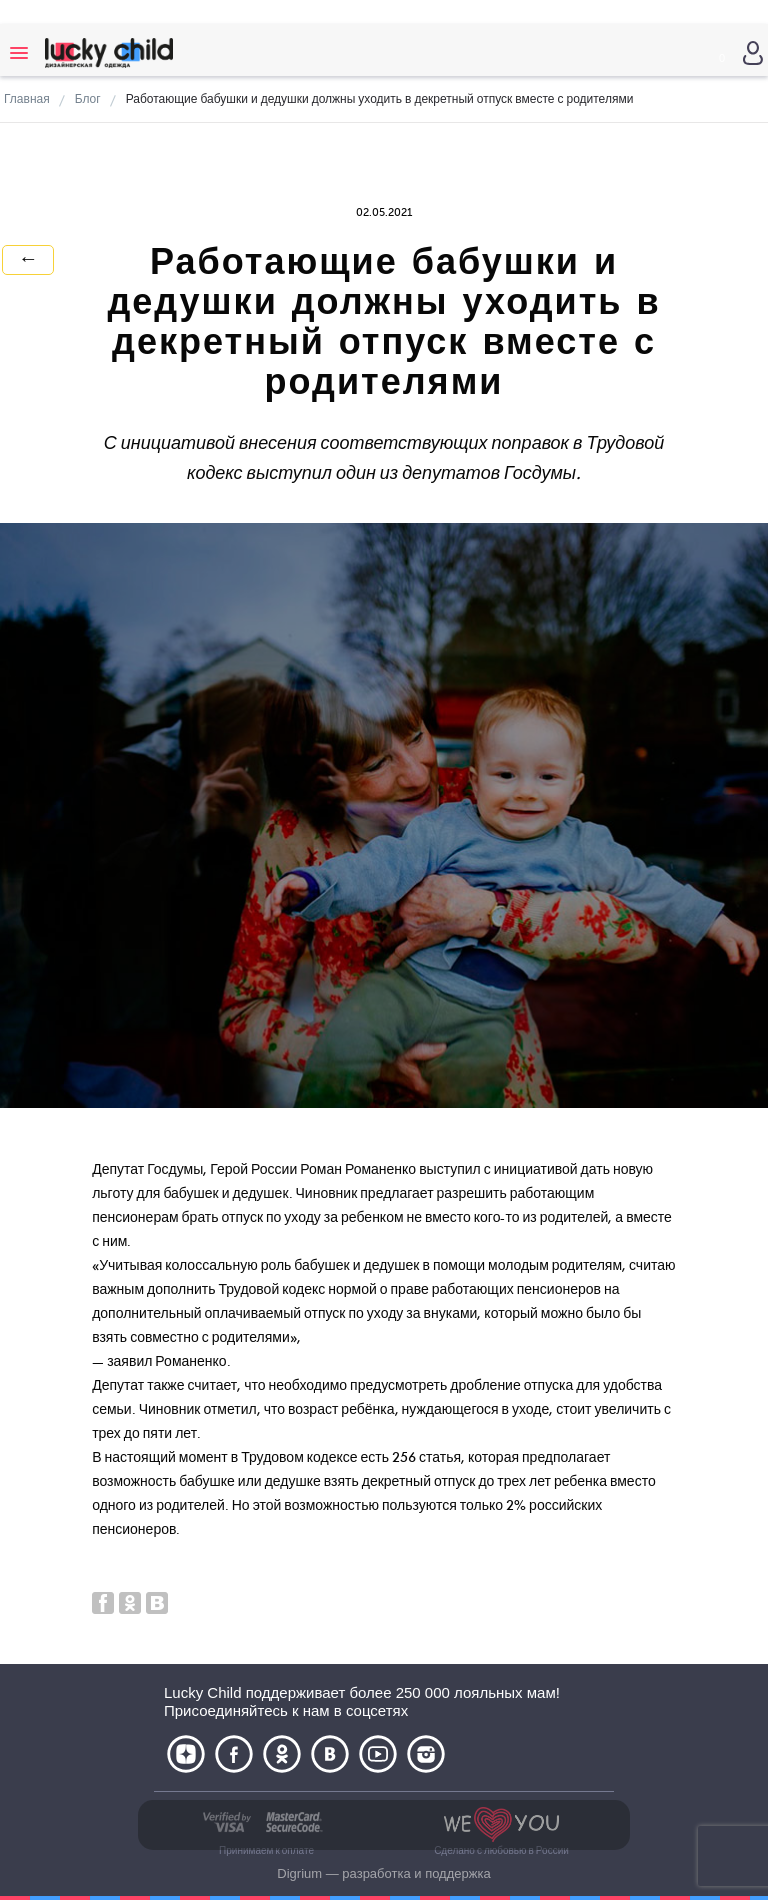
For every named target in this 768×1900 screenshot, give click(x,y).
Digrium (299, 1873)
